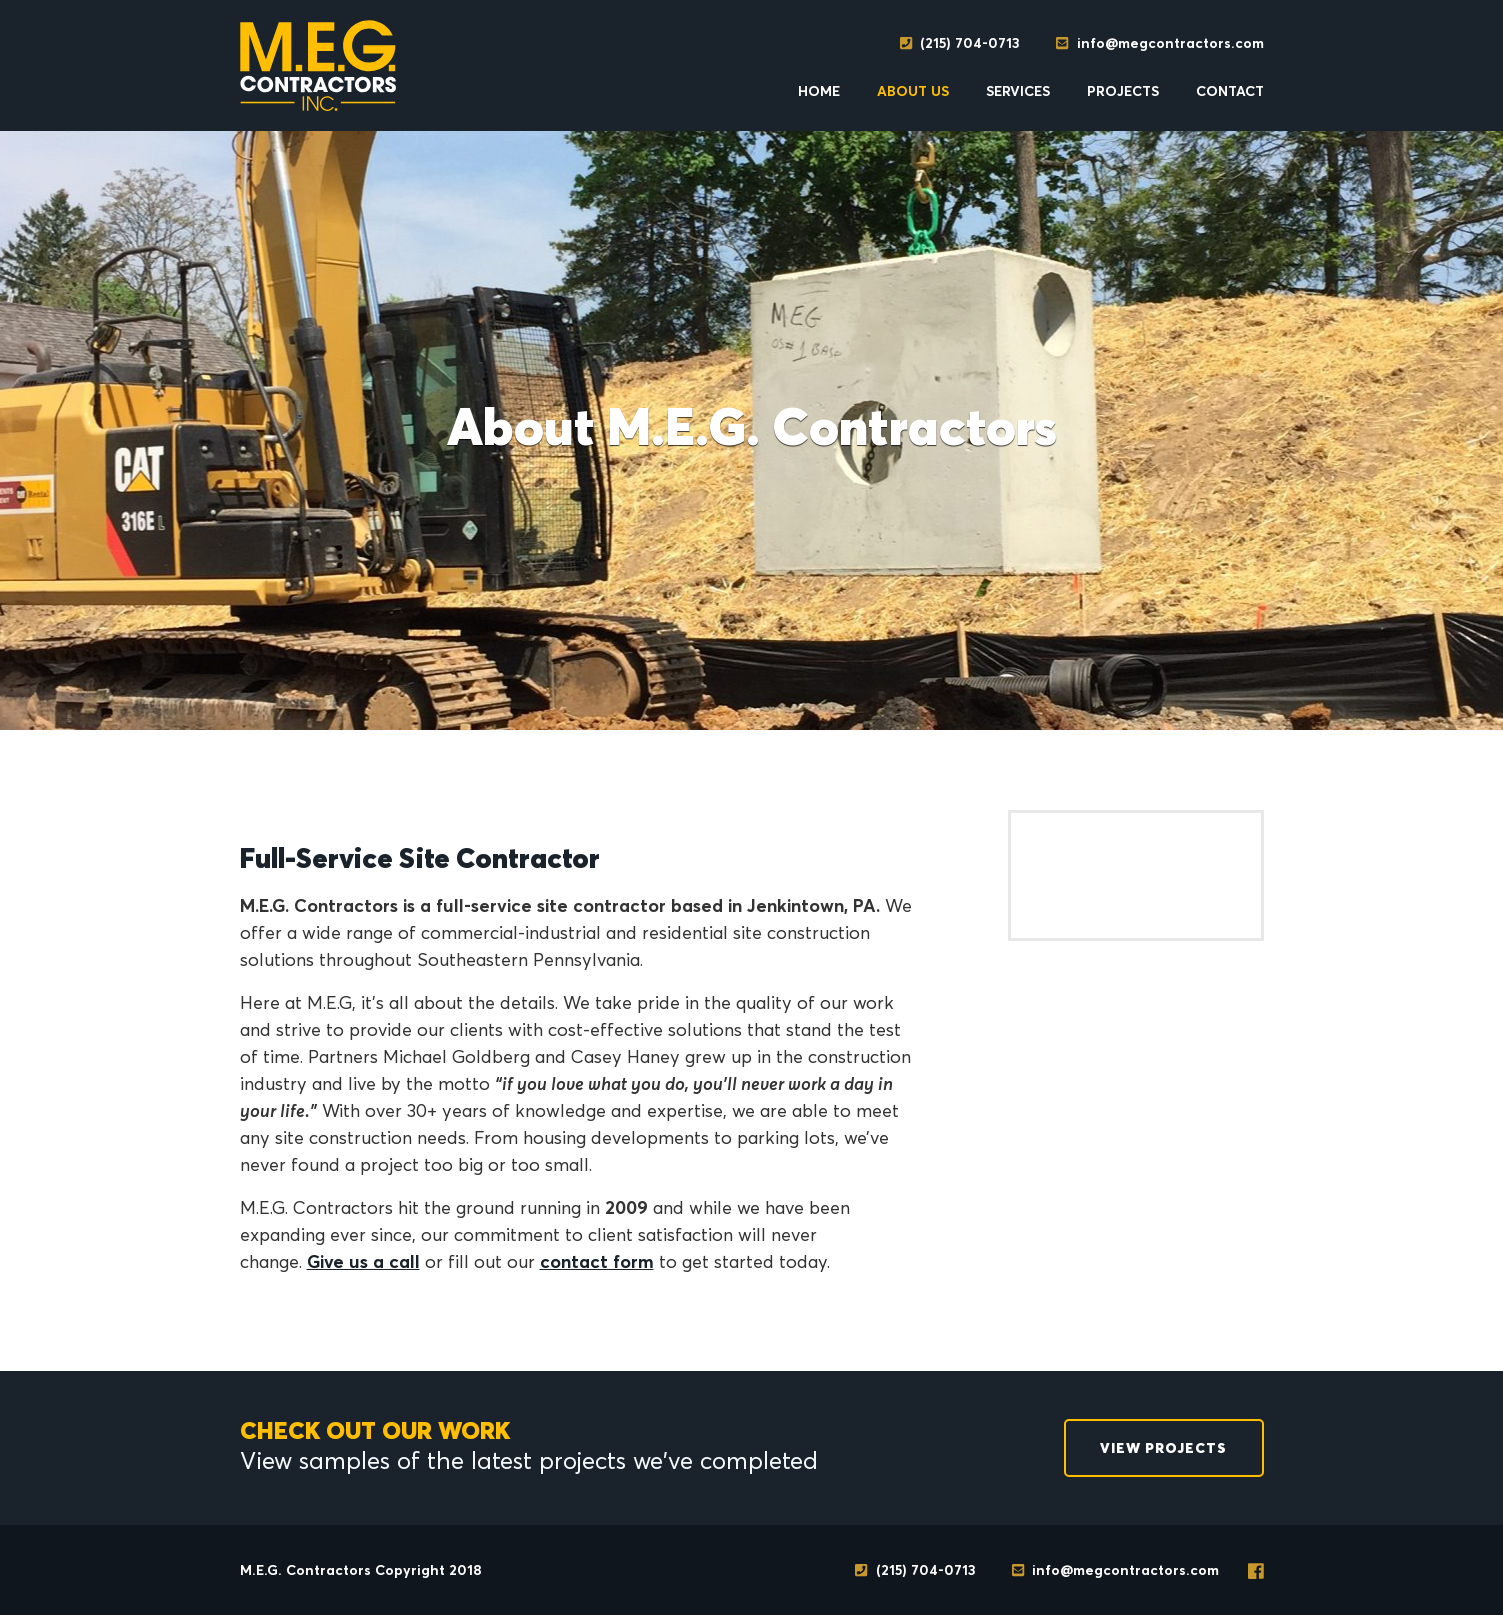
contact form (597, 1261)
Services (1018, 91)
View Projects (1163, 1448)
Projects (1123, 91)
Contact (1230, 91)
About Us (913, 91)
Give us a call (363, 1261)
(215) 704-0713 (959, 43)
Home (819, 91)
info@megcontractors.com (1159, 43)
